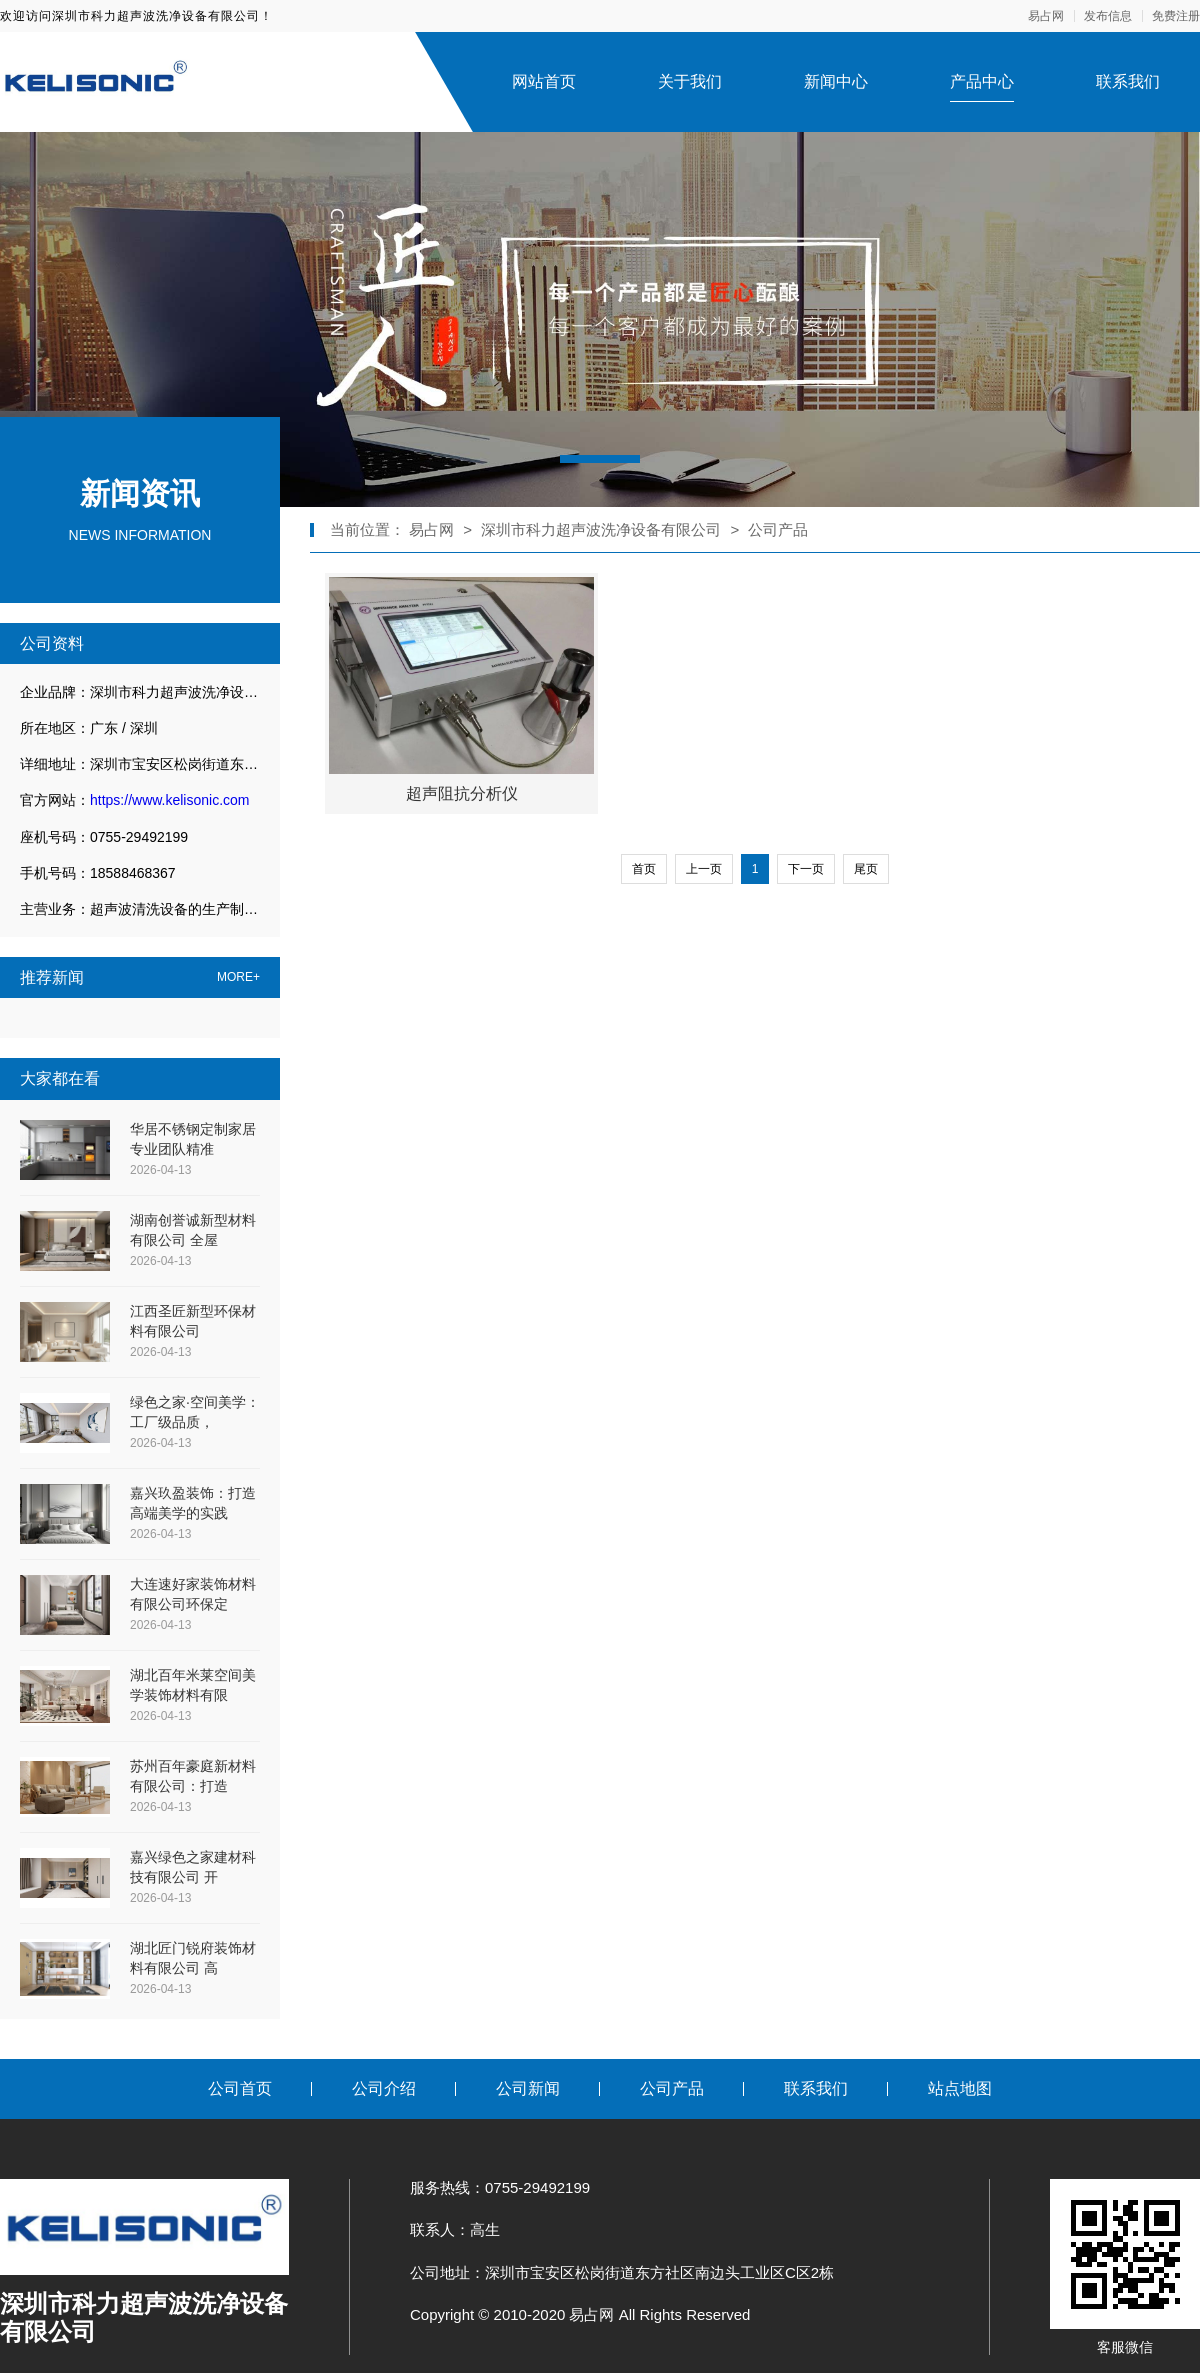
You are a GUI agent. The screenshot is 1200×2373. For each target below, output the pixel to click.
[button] (600, 459)
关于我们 (690, 81)
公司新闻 (528, 2088)
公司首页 (240, 2088)
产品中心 (982, 81)
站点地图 (960, 2088)
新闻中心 (836, 81)
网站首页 (544, 81)
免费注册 (1176, 16)
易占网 (1046, 16)
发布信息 (1108, 16)
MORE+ (238, 977)
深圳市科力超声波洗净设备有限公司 (601, 529)
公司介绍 (384, 2088)
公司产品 (778, 529)
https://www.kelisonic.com (170, 800)
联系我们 (1128, 81)
